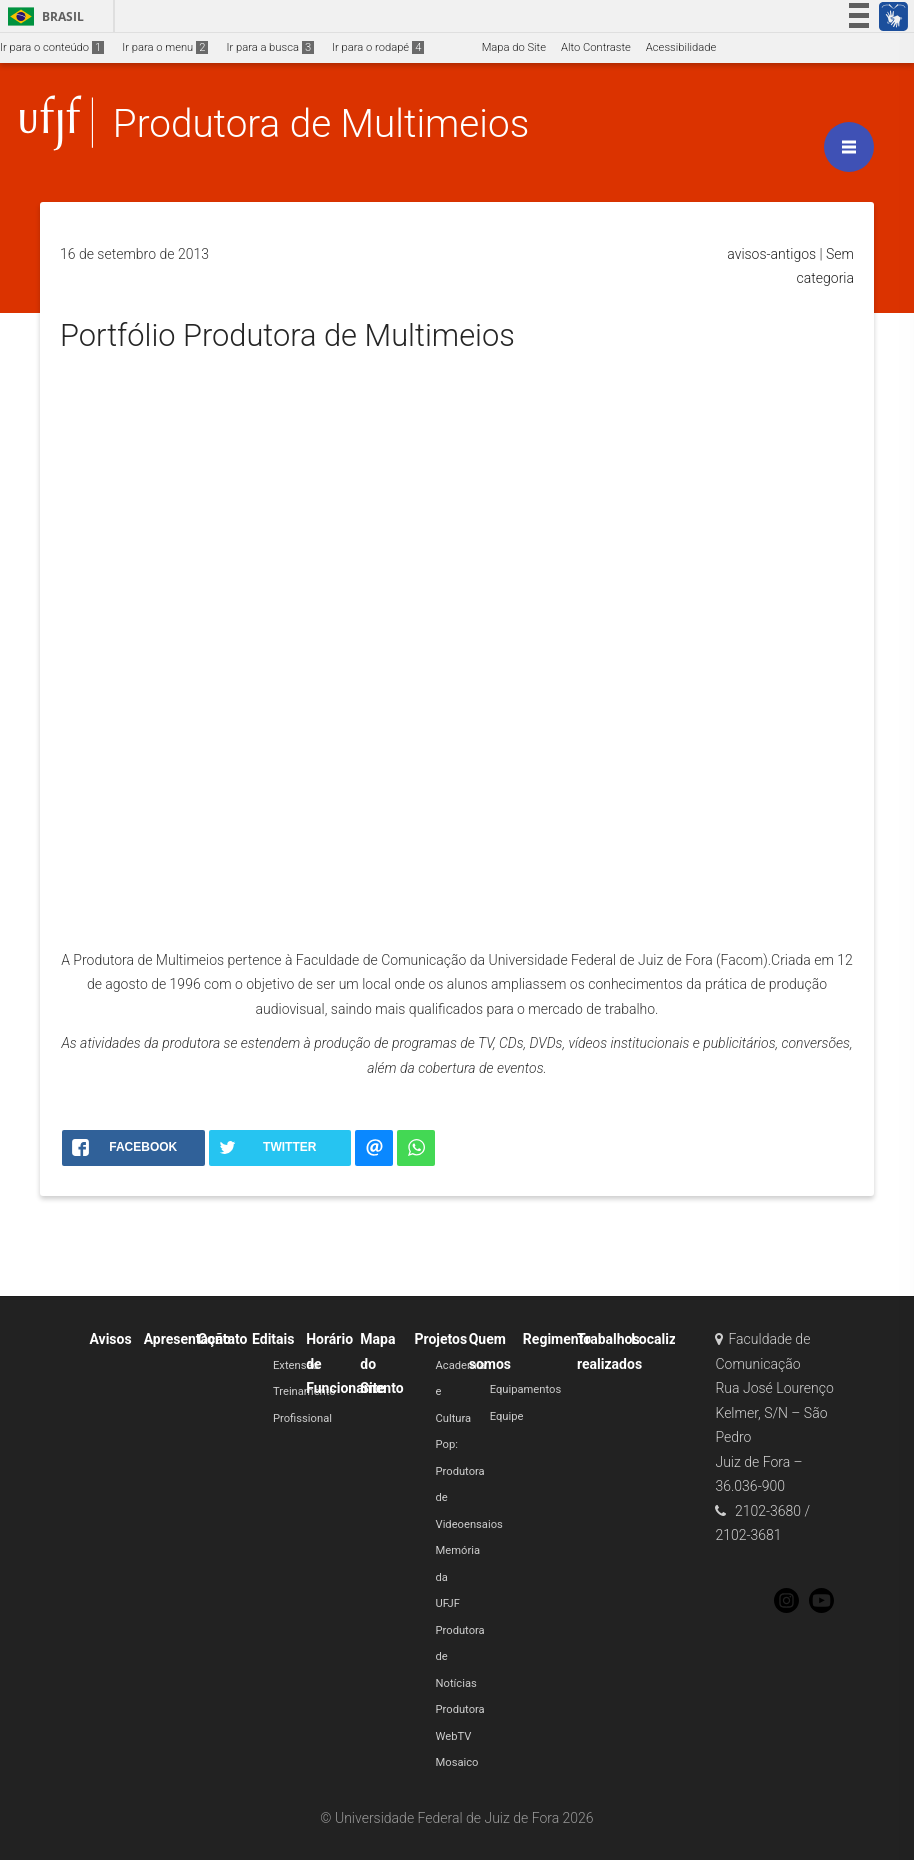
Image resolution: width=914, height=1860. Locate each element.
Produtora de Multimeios (321, 123)
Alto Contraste (596, 47)
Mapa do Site (514, 47)
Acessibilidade (681, 47)
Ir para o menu (165, 47)
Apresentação (187, 1339)
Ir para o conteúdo (52, 47)
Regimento (557, 1339)
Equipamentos (526, 1389)
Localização (668, 1339)
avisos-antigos (771, 254)
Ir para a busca (270, 47)
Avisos (110, 1339)
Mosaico (457, 1762)
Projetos (441, 1339)
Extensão (296, 1365)
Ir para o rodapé (378, 47)
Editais (273, 1339)
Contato (223, 1339)
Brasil (42, 16)
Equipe (507, 1416)
